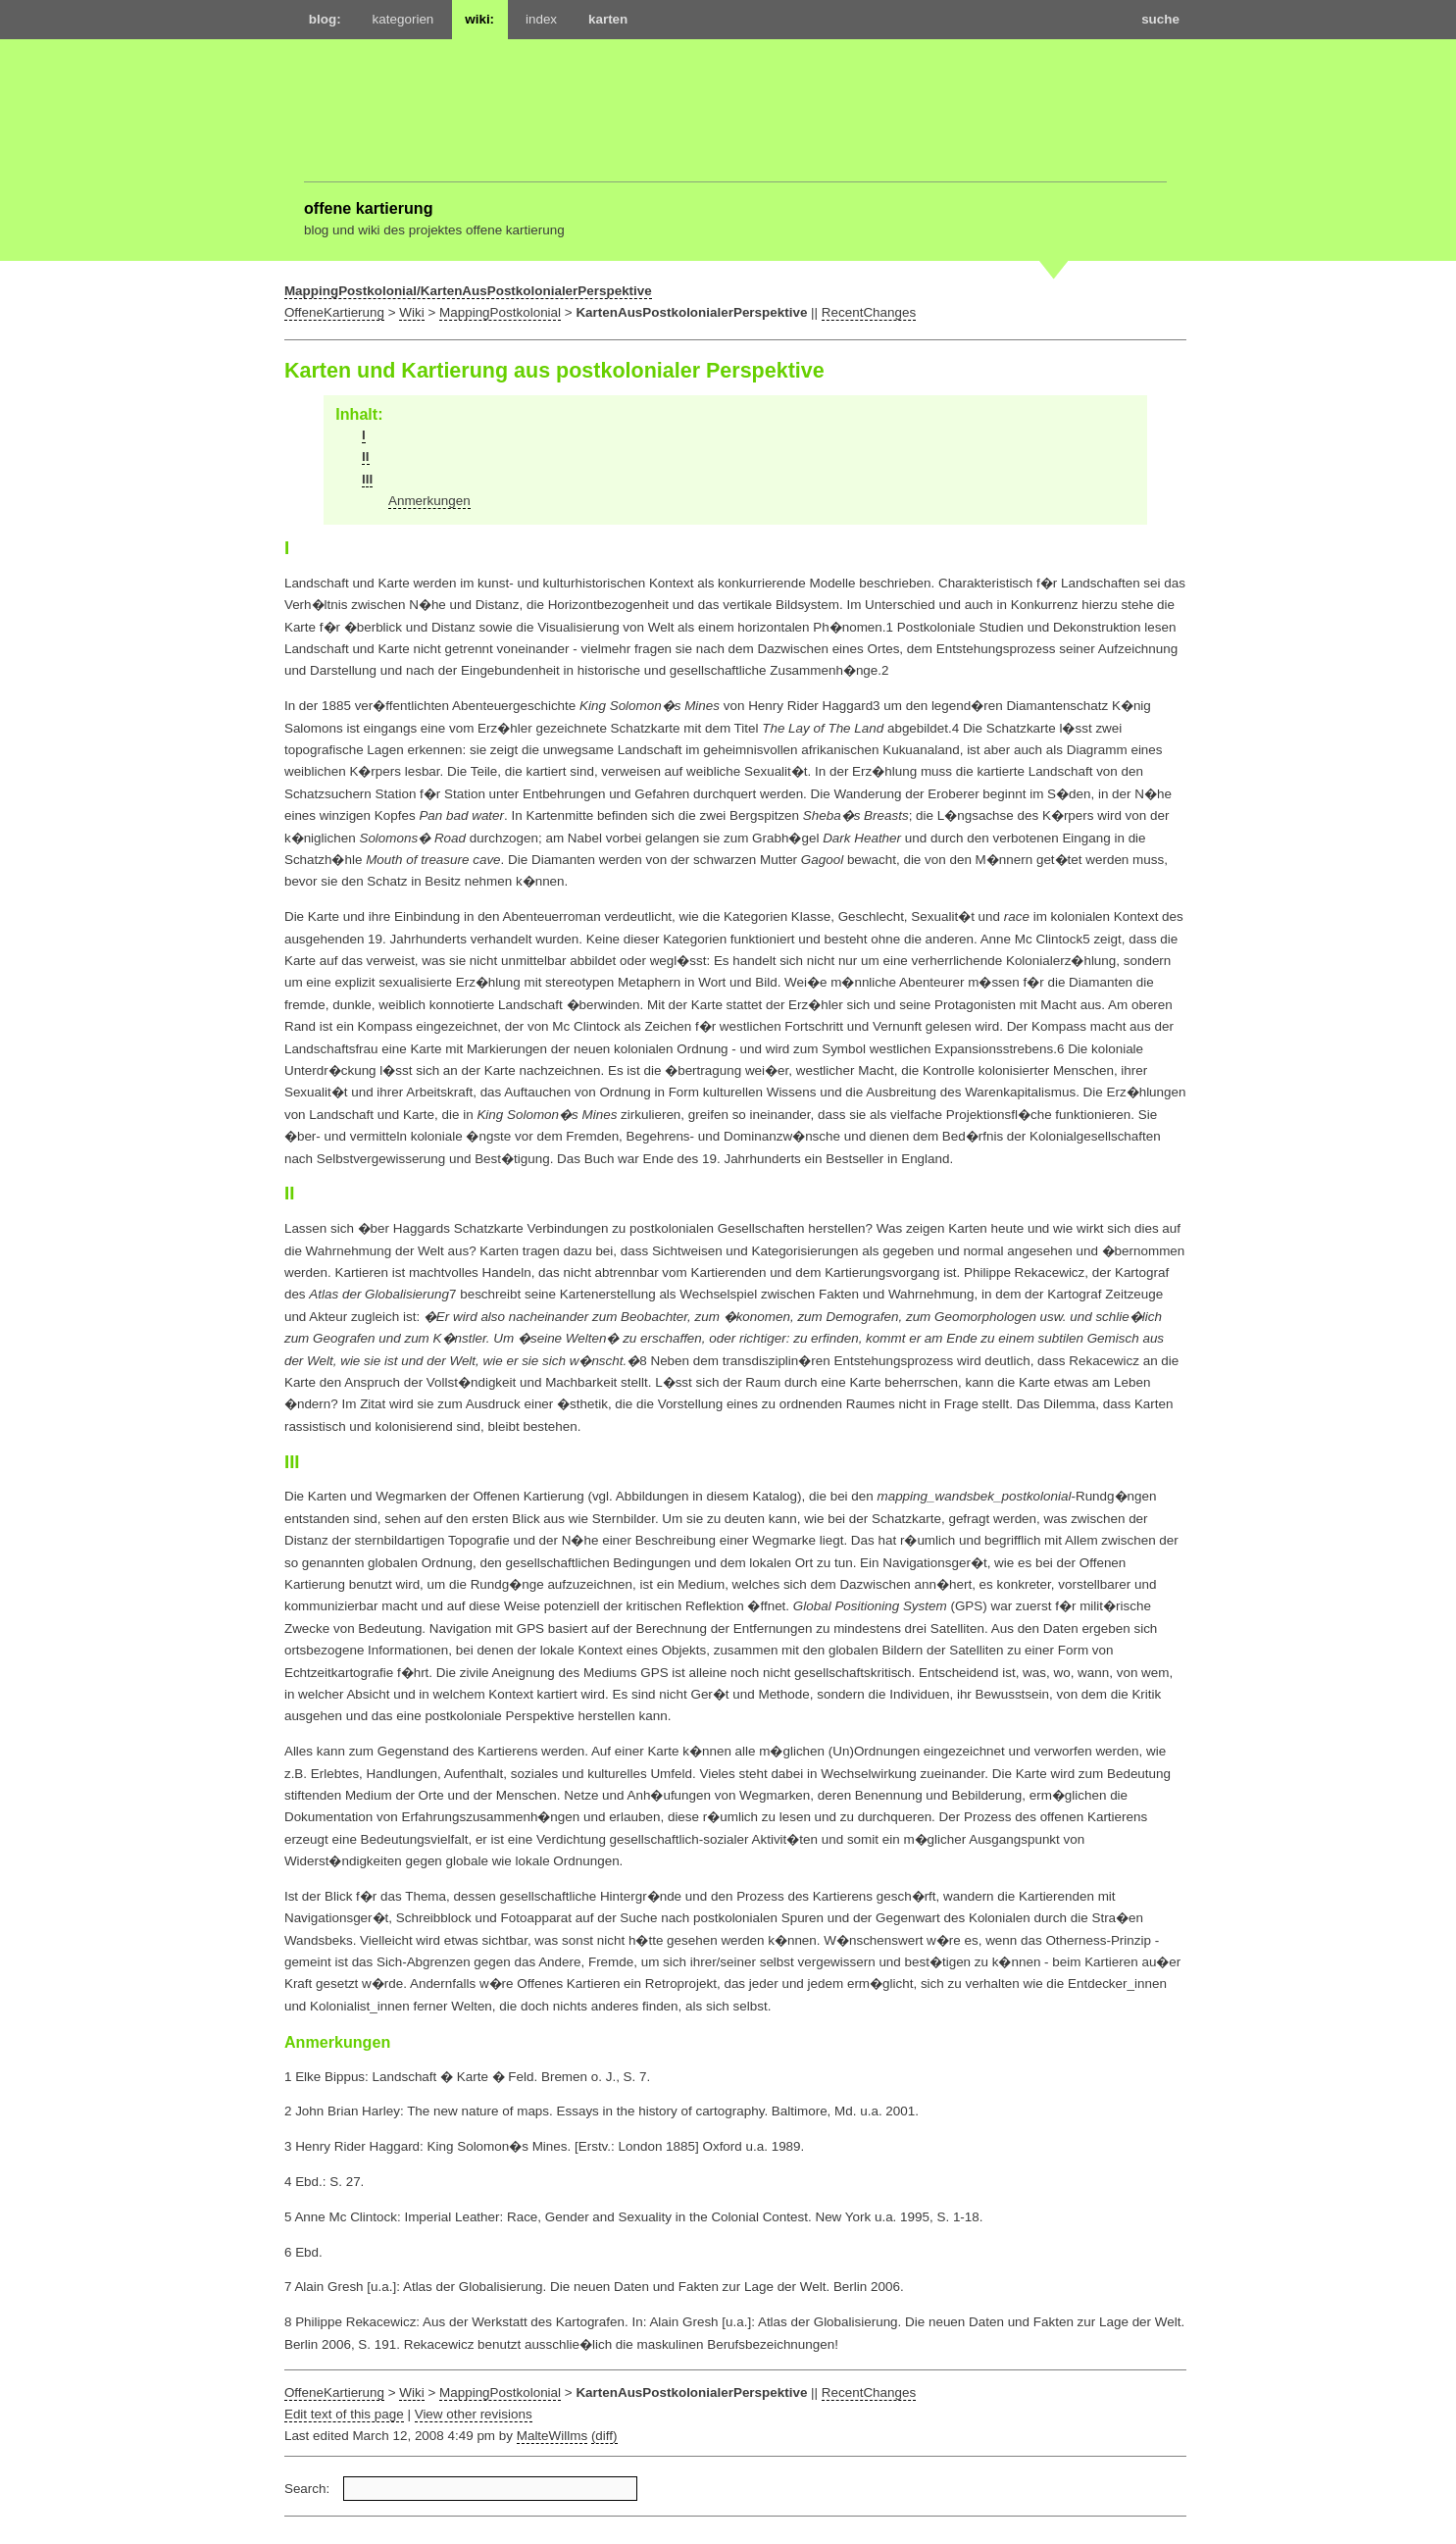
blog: (325, 19)
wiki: (479, 19)
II (365, 456)
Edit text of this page (344, 2414)
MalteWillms (552, 2435)
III (367, 479)
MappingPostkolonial (500, 312)
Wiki (411, 312)
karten (608, 19)
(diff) (604, 2435)
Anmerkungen (429, 500)
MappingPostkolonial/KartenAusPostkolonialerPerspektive (468, 290)
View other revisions (473, 2414)
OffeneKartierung (334, 312)
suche (1160, 19)
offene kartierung (368, 208)
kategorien (403, 19)
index (541, 19)
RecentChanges (869, 312)
